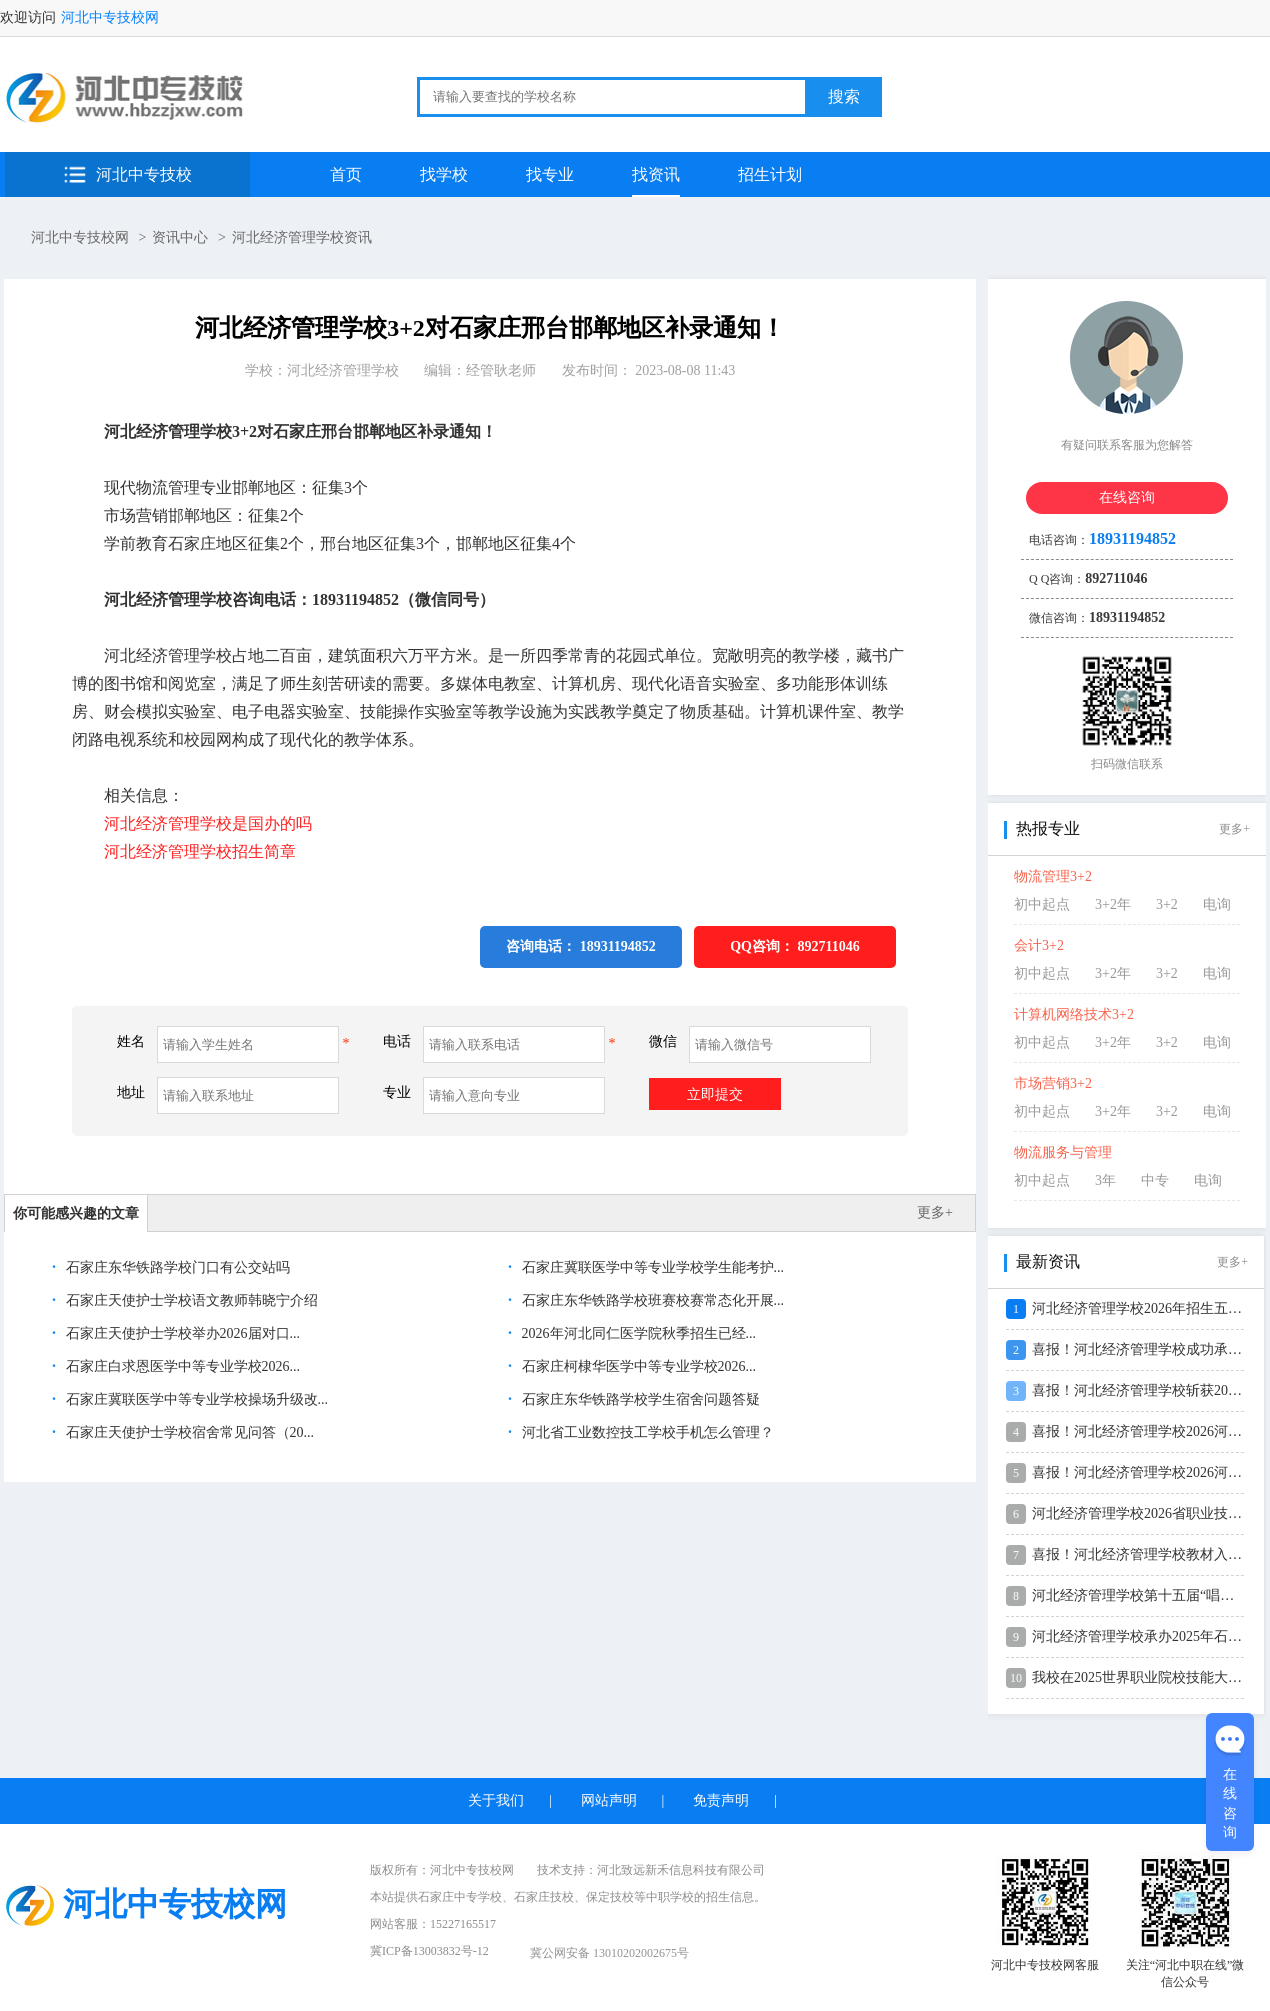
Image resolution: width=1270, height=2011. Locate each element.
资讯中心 (180, 237)
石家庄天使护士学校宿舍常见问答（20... (188, 1432)
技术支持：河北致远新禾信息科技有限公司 (651, 1870)
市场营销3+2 (1053, 1083)
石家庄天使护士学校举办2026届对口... (181, 1333)
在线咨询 (1127, 497)
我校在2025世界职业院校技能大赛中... (1149, 1677)
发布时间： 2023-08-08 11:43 (649, 370)
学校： (322, 370)
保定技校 (610, 1897)
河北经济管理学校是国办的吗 (208, 823)
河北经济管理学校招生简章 (200, 851)
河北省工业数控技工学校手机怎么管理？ (646, 1432)
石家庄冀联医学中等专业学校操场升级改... (195, 1399)
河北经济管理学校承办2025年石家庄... (1149, 1636)
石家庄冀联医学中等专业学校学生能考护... (651, 1267)
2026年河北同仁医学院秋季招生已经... (637, 1333)
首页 (346, 174)
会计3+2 (1039, 945)
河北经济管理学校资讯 (302, 237)
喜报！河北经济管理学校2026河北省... (1149, 1431)
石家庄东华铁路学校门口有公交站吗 (176, 1267)
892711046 (829, 946)
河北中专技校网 (110, 17)
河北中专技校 (144, 174)
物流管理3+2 (1053, 876)
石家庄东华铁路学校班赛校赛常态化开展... (651, 1300)
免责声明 (721, 1800)
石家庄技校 (544, 1897)
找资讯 (656, 174)
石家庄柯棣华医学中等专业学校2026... (637, 1366)
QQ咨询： (795, 946)
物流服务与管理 (1063, 1152)
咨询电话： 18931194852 (581, 946)
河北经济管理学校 (343, 370)
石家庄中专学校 (460, 1897)
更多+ (935, 1212)
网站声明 (609, 1800)
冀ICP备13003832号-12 (429, 1951)
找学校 (444, 174)
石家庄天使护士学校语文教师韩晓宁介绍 (190, 1300)
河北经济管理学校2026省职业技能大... (1149, 1513)
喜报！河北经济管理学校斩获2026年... (1149, 1390)
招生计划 (770, 174)
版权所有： (442, 1870)
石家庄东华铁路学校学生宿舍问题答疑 (639, 1399)
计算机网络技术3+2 (1074, 1014)
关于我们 (496, 1800)
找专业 (550, 174)
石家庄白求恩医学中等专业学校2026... (181, 1366)
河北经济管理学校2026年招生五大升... (1149, 1308)
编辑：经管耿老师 (480, 370)
